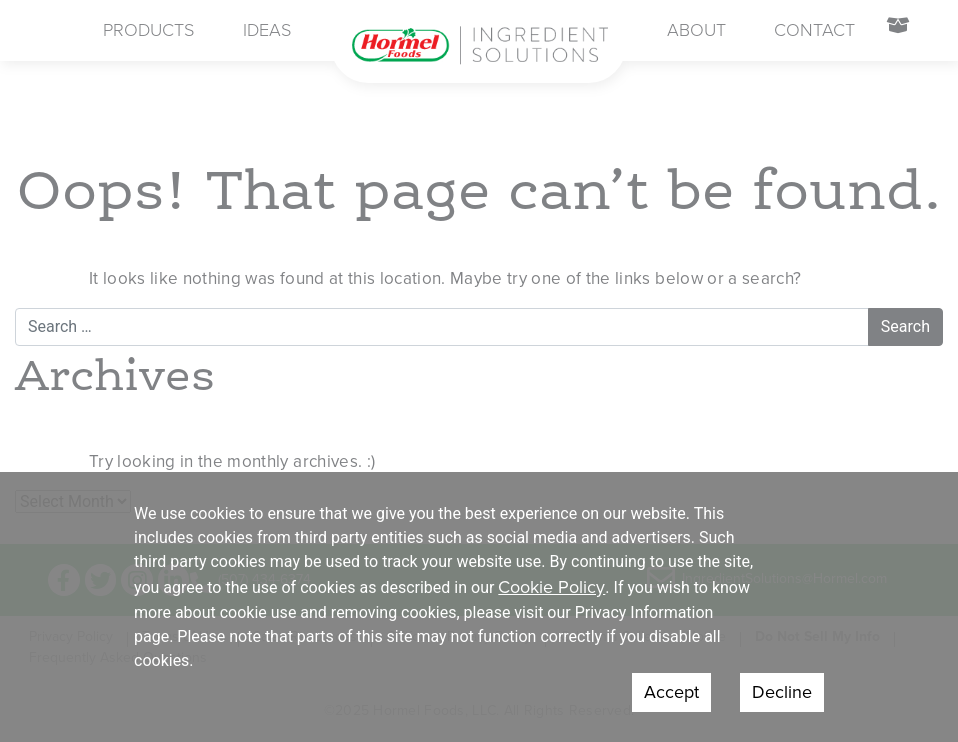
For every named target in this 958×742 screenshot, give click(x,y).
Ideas (267, 30)
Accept (671, 692)
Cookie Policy (551, 587)
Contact (814, 30)
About (696, 30)
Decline (782, 692)
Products (148, 30)
